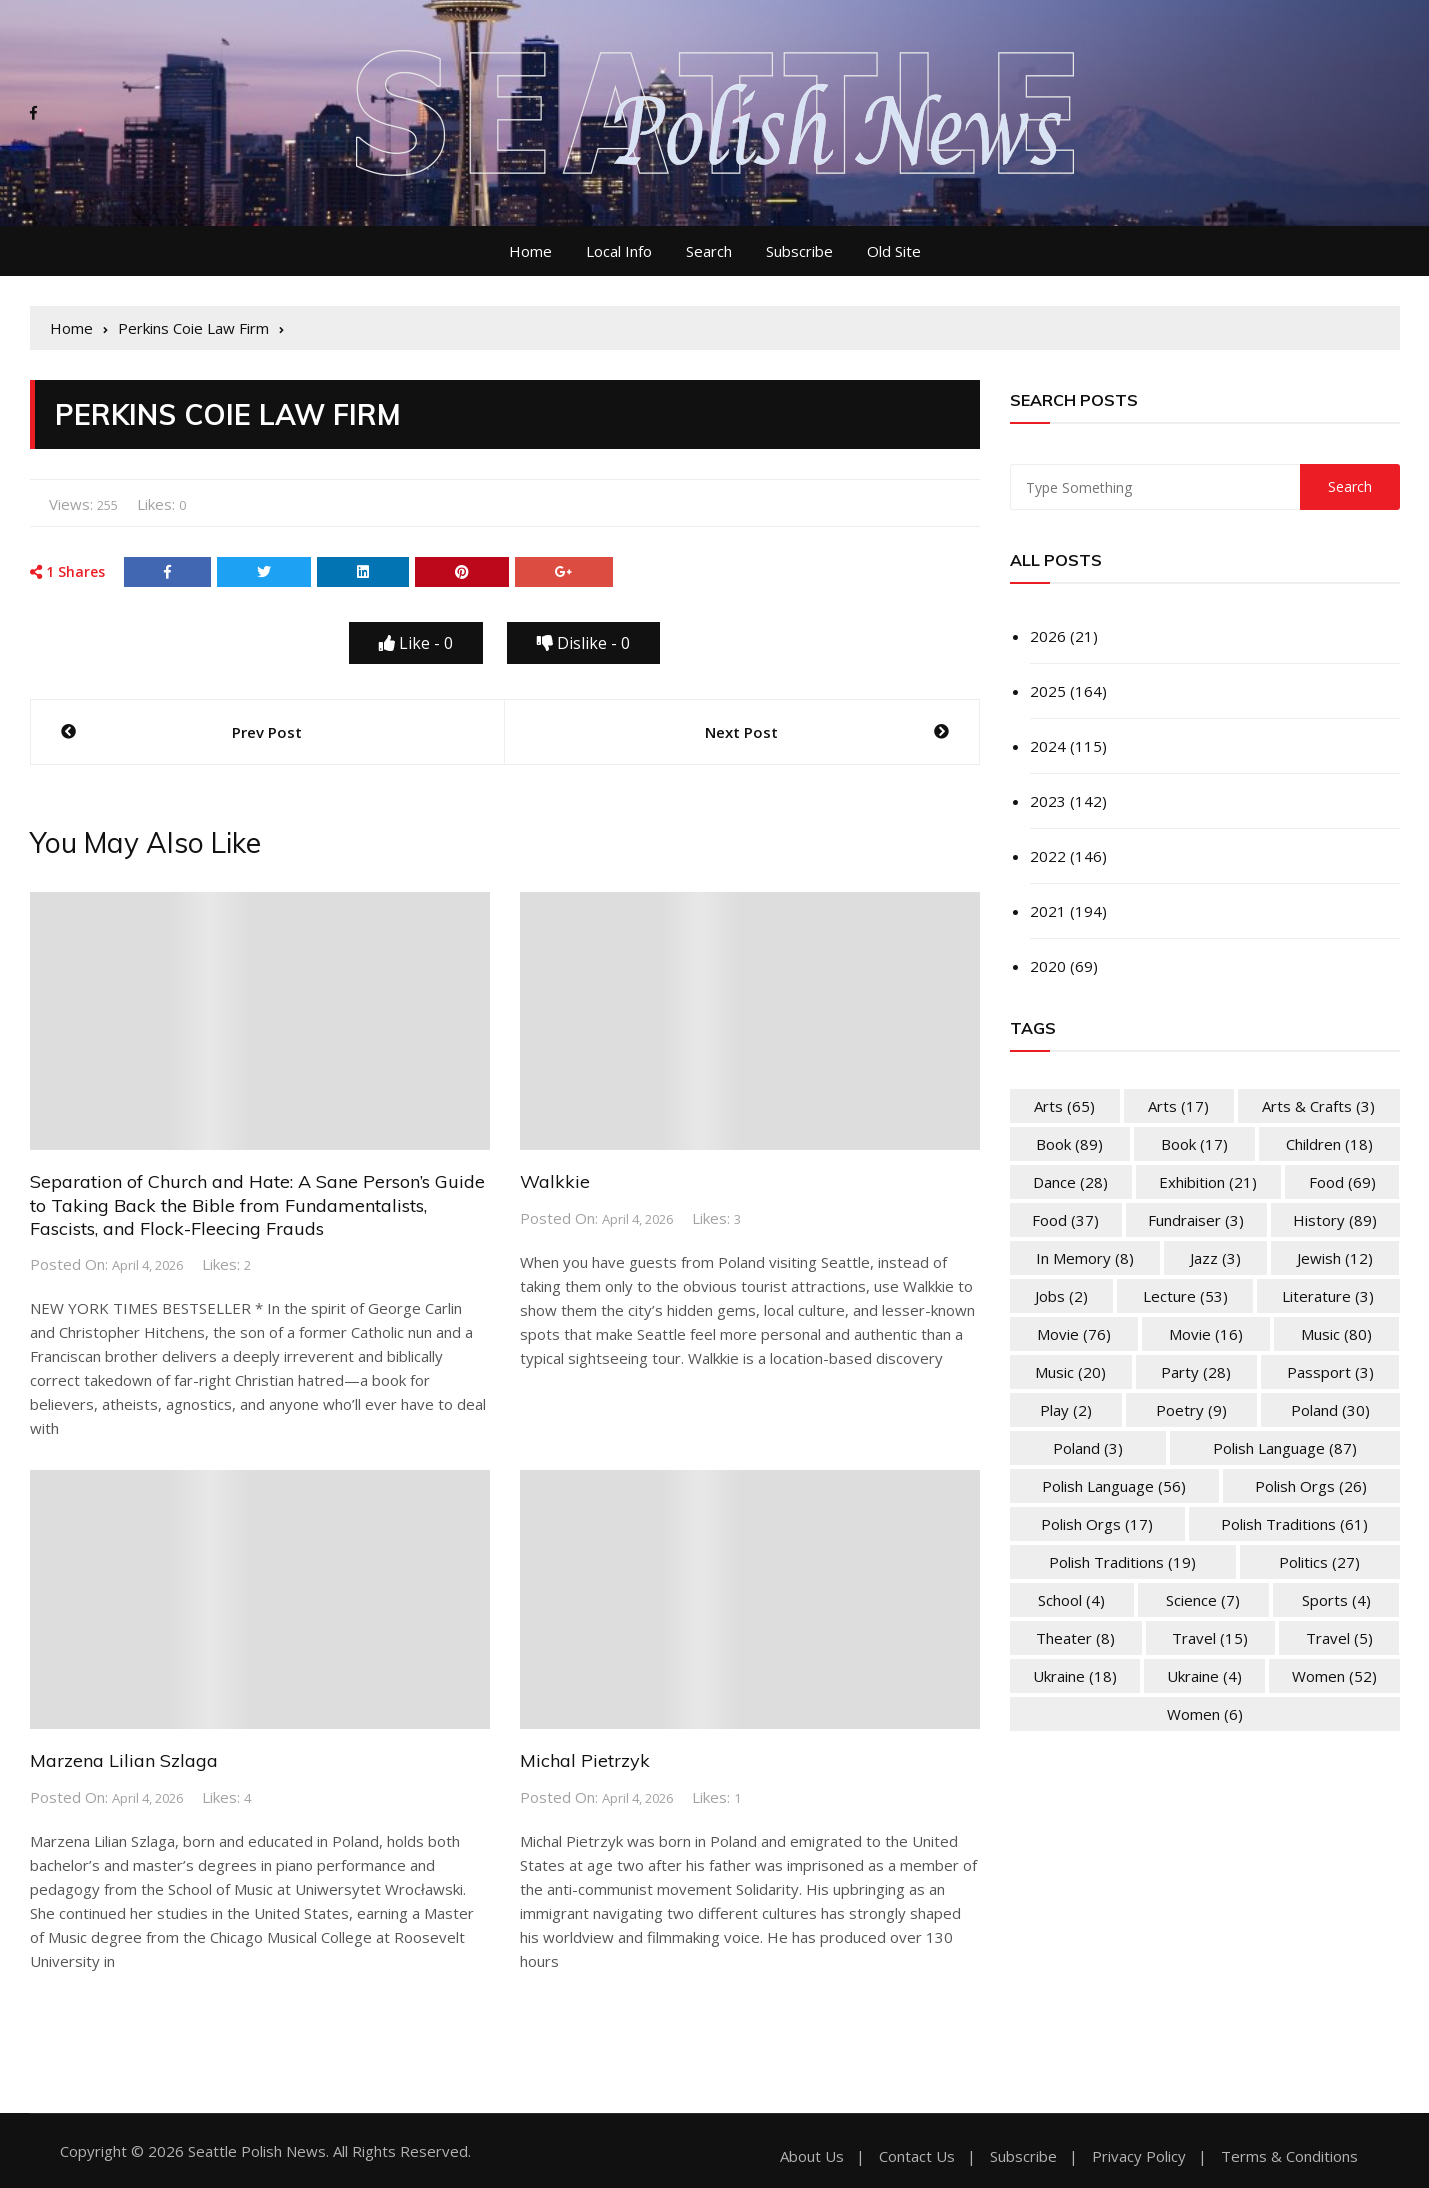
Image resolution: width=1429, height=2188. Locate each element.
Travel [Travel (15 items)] (1210, 1638)
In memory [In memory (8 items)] (1085, 1258)
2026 (1048, 636)
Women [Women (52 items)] (1334, 1676)
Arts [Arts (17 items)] (1178, 1106)
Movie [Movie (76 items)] (1074, 1334)
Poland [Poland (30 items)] (1330, 1410)
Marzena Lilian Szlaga (124, 1760)
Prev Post (267, 732)
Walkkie (555, 1181)
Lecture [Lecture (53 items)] (1185, 1296)
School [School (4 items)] (1071, 1600)
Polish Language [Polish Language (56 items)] (1114, 1486)
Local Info (619, 251)
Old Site (894, 251)
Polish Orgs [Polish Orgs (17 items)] (1097, 1524)
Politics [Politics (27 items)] (1319, 1562)
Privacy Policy (1139, 2156)
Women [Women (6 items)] (1205, 1714)
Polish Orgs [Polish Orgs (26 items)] (1311, 1486)
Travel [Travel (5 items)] (1339, 1638)
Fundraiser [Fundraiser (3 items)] (1196, 1220)
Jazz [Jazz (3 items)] (1215, 1258)
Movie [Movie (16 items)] (1206, 1334)
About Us (812, 2156)
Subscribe (799, 251)
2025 (1048, 691)
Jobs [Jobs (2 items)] (1061, 1296)
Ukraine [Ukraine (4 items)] (1204, 1676)
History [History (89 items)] (1335, 1220)
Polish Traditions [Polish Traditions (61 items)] (1294, 1524)
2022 (1048, 856)
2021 (1048, 911)
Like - (416, 643)
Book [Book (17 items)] (1194, 1144)
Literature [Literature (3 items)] (1328, 1296)
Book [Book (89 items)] (1069, 1144)
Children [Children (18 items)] (1329, 1144)
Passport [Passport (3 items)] (1330, 1372)
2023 (1048, 801)
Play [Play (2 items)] (1066, 1410)
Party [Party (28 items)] (1196, 1372)
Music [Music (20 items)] (1070, 1372)
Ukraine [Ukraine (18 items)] (1075, 1676)
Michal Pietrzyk (585, 1760)
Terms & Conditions (1289, 2156)
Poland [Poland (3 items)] (1088, 1448)
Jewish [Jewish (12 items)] (1335, 1258)
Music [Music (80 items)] (1336, 1334)
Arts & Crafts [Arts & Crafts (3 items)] (1318, 1106)
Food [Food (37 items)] (1065, 1220)
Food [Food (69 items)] (1342, 1182)
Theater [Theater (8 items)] (1075, 1638)
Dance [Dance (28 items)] (1070, 1182)
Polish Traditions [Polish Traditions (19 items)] (1122, 1562)
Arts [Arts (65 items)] (1064, 1106)
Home (530, 251)
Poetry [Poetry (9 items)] (1191, 1410)
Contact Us (917, 2156)
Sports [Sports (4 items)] (1336, 1600)
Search (709, 251)
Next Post (741, 732)
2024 (1048, 746)
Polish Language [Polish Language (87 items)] (1285, 1448)
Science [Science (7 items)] (1203, 1600)
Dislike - (583, 643)
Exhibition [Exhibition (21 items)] (1208, 1182)
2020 (1048, 966)
